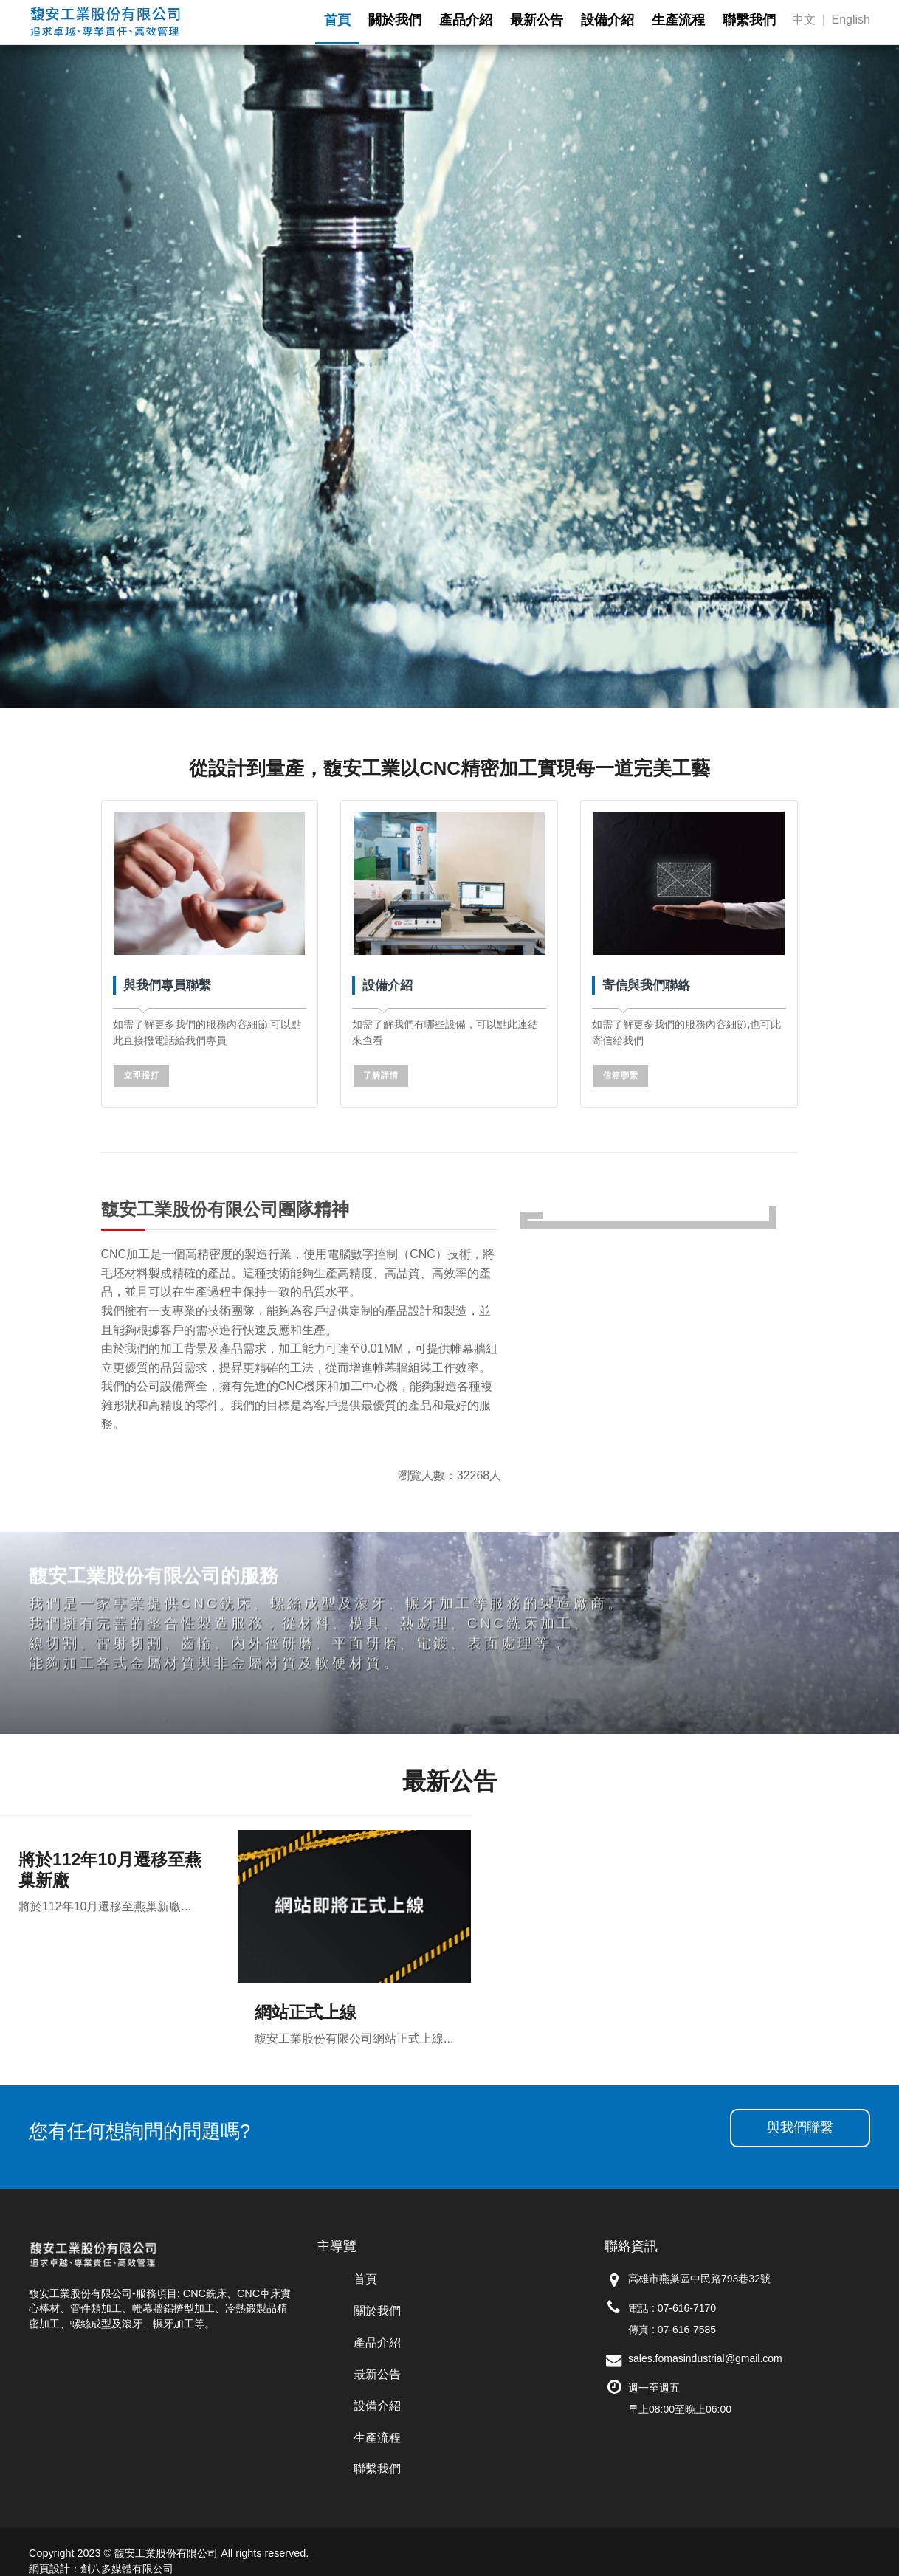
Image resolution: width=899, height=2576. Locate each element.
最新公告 (377, 2374)
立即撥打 (141, 1075)
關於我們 (377, 2310)
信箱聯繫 (620, 1075)
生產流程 (377, 2437)
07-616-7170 (687, 2308)
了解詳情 (381, 1075)
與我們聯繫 (800, 2127)
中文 (804, 19)
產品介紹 (377, 2342)
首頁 (365, 2279)
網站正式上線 (305, 2012)
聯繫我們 (377, 2468)
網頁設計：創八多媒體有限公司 (101, 2569)
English (851, 19)
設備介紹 (377, 2406)
